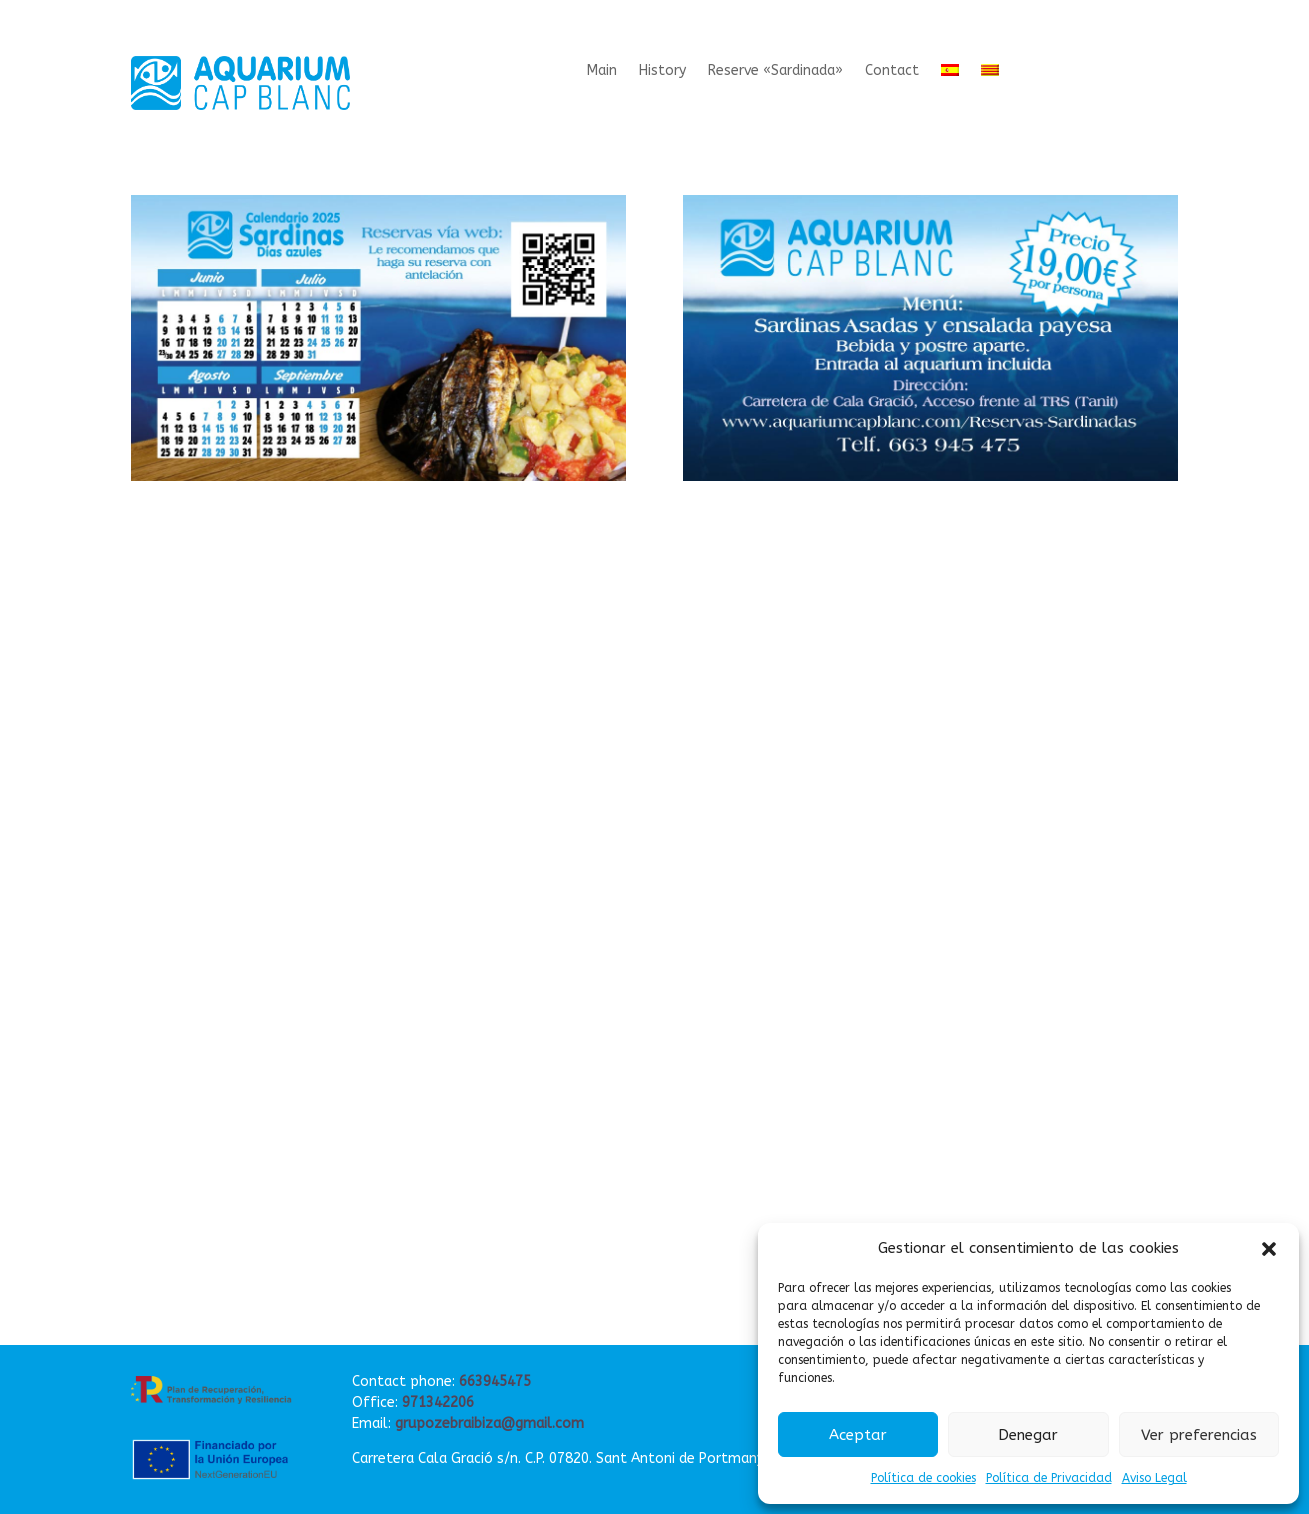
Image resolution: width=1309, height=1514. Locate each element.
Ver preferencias (1199, 1435)
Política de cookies (923, 1478)
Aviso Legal (1154, 1478)
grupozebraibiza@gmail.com (489, 1423)
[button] (1269, 1249)
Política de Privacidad (1049, 1478)
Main (602, 71)
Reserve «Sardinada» (775, 71)
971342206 (438, 1402)
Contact (892, 71)
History (662, 71)
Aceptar (858, 1435)
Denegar (1028, 1435)
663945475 (495, 1381)
